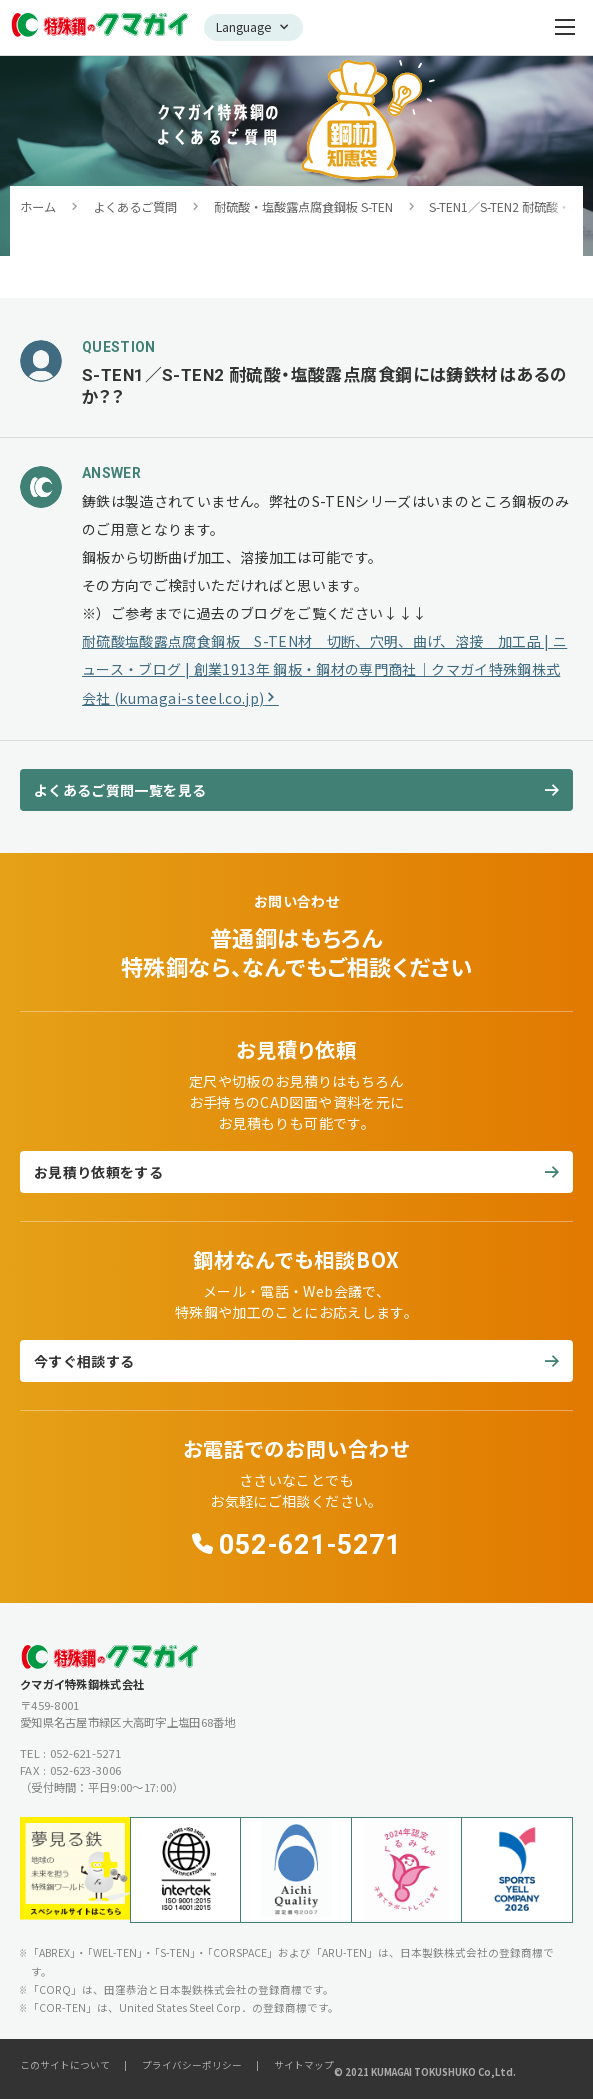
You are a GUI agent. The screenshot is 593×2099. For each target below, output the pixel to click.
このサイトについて (65, 2065)
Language (243, 27)
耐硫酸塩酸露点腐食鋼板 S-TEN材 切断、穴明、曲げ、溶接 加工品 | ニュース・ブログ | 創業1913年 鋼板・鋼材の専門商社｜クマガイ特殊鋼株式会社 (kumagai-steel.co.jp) (324, 669)
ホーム (38, 207)
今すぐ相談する (84, 1361)
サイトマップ (304, 2065)
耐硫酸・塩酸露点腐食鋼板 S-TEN (303, 207)
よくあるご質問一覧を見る (120, 790)
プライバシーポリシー (192, 2065)
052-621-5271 (310, 1545)
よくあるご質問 (135, 207)
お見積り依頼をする (98, 1172)
